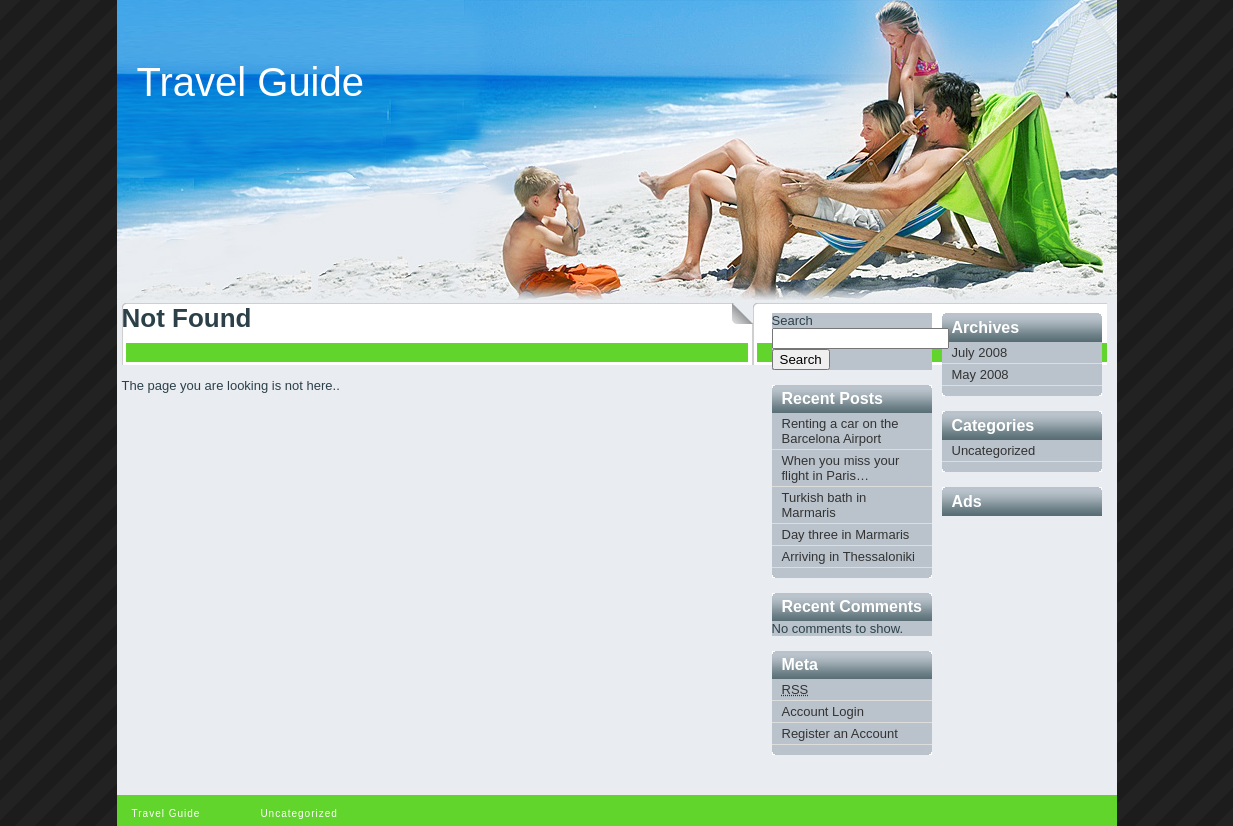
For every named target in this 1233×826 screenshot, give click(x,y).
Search (792, 320)
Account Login (823, 711)
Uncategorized (994, 450)
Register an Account (840, 733)
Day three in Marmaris (846, 534)
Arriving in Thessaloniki (848, 556)
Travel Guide (251, 82)
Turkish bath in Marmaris (824, 505)
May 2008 (980, 374)
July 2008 (980, 352)
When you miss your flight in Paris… (841, 468)
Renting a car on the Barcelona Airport (840, 431)
